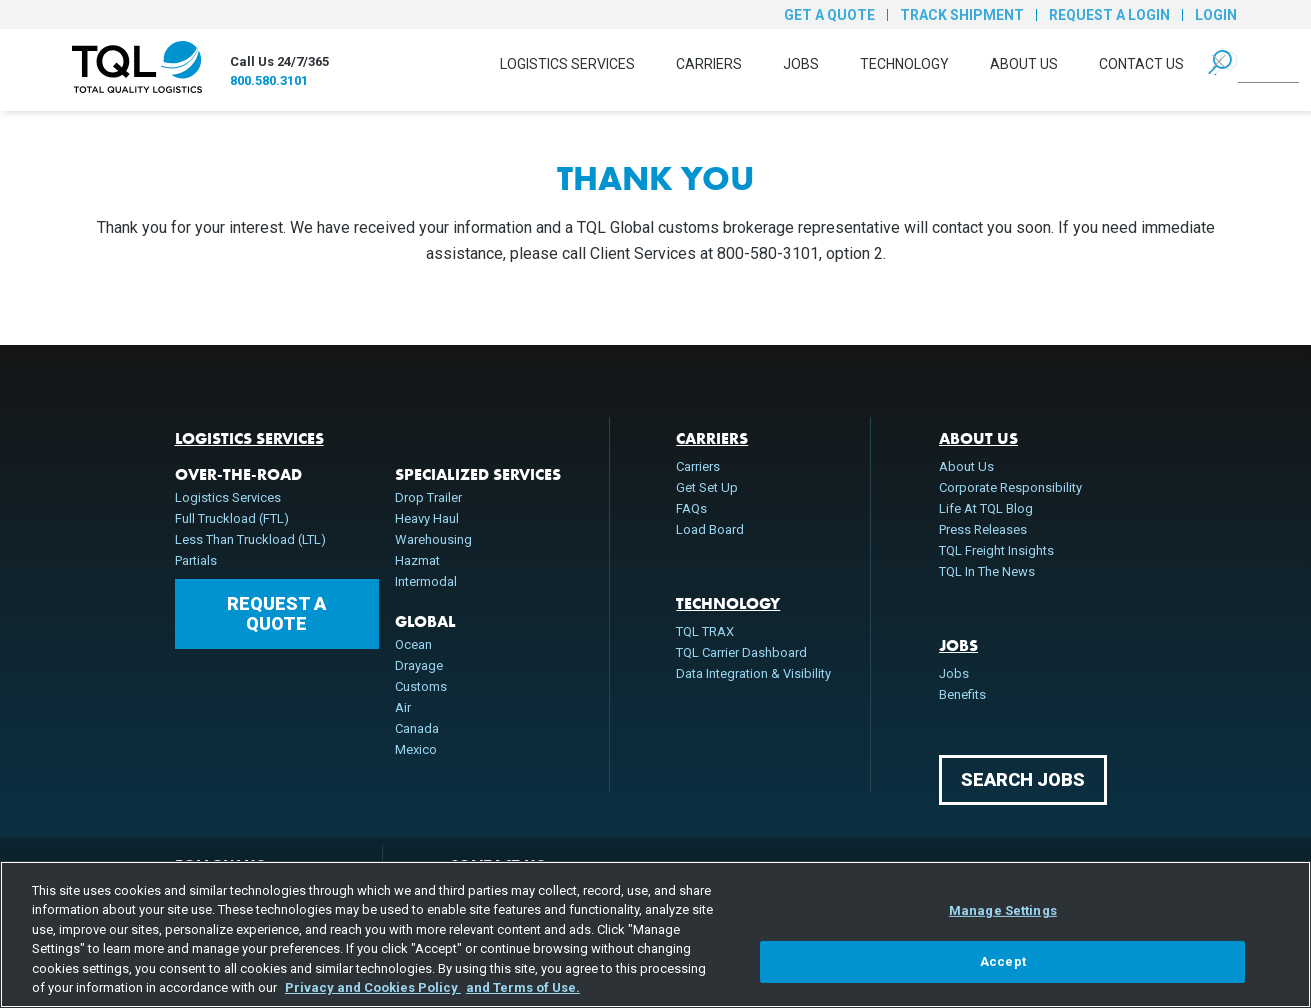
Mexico (416, 749)
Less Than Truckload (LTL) (250, 539)
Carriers (709, 64)
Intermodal (426, 581)
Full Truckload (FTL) (232, 518)
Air (403, 707)
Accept (1003, 961)
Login (1216, 15)
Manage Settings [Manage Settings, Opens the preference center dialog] (1003, 910)
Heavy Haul (427, 518)
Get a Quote (829, 15)
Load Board (710, 529)
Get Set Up (707, 487)
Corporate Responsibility (1010, 487)
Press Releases (983, 529)
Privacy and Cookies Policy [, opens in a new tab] (373, 987)
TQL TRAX (705, 631)
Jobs (801, 64)
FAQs (691, 508)
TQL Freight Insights (996, 550)
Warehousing (433, 539)
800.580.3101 (269, 80)
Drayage (419, 665)
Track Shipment (962, 15)
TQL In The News (987, 571)
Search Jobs (1023, 779)
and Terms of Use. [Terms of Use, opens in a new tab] (523, 987)
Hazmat (417, 560)
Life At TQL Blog (986, 508)
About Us (1024, 64)
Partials (196, 560)
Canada (417, 728)
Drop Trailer (428, 497)
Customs (421, 686)
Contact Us (1141, 64)
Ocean (413, 644)
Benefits (962, 694)
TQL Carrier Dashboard (741, 652)
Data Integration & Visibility (753, 673)
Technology (904, 64)
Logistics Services (567, 64)
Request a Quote (276, 613)
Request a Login (1109, 15)
